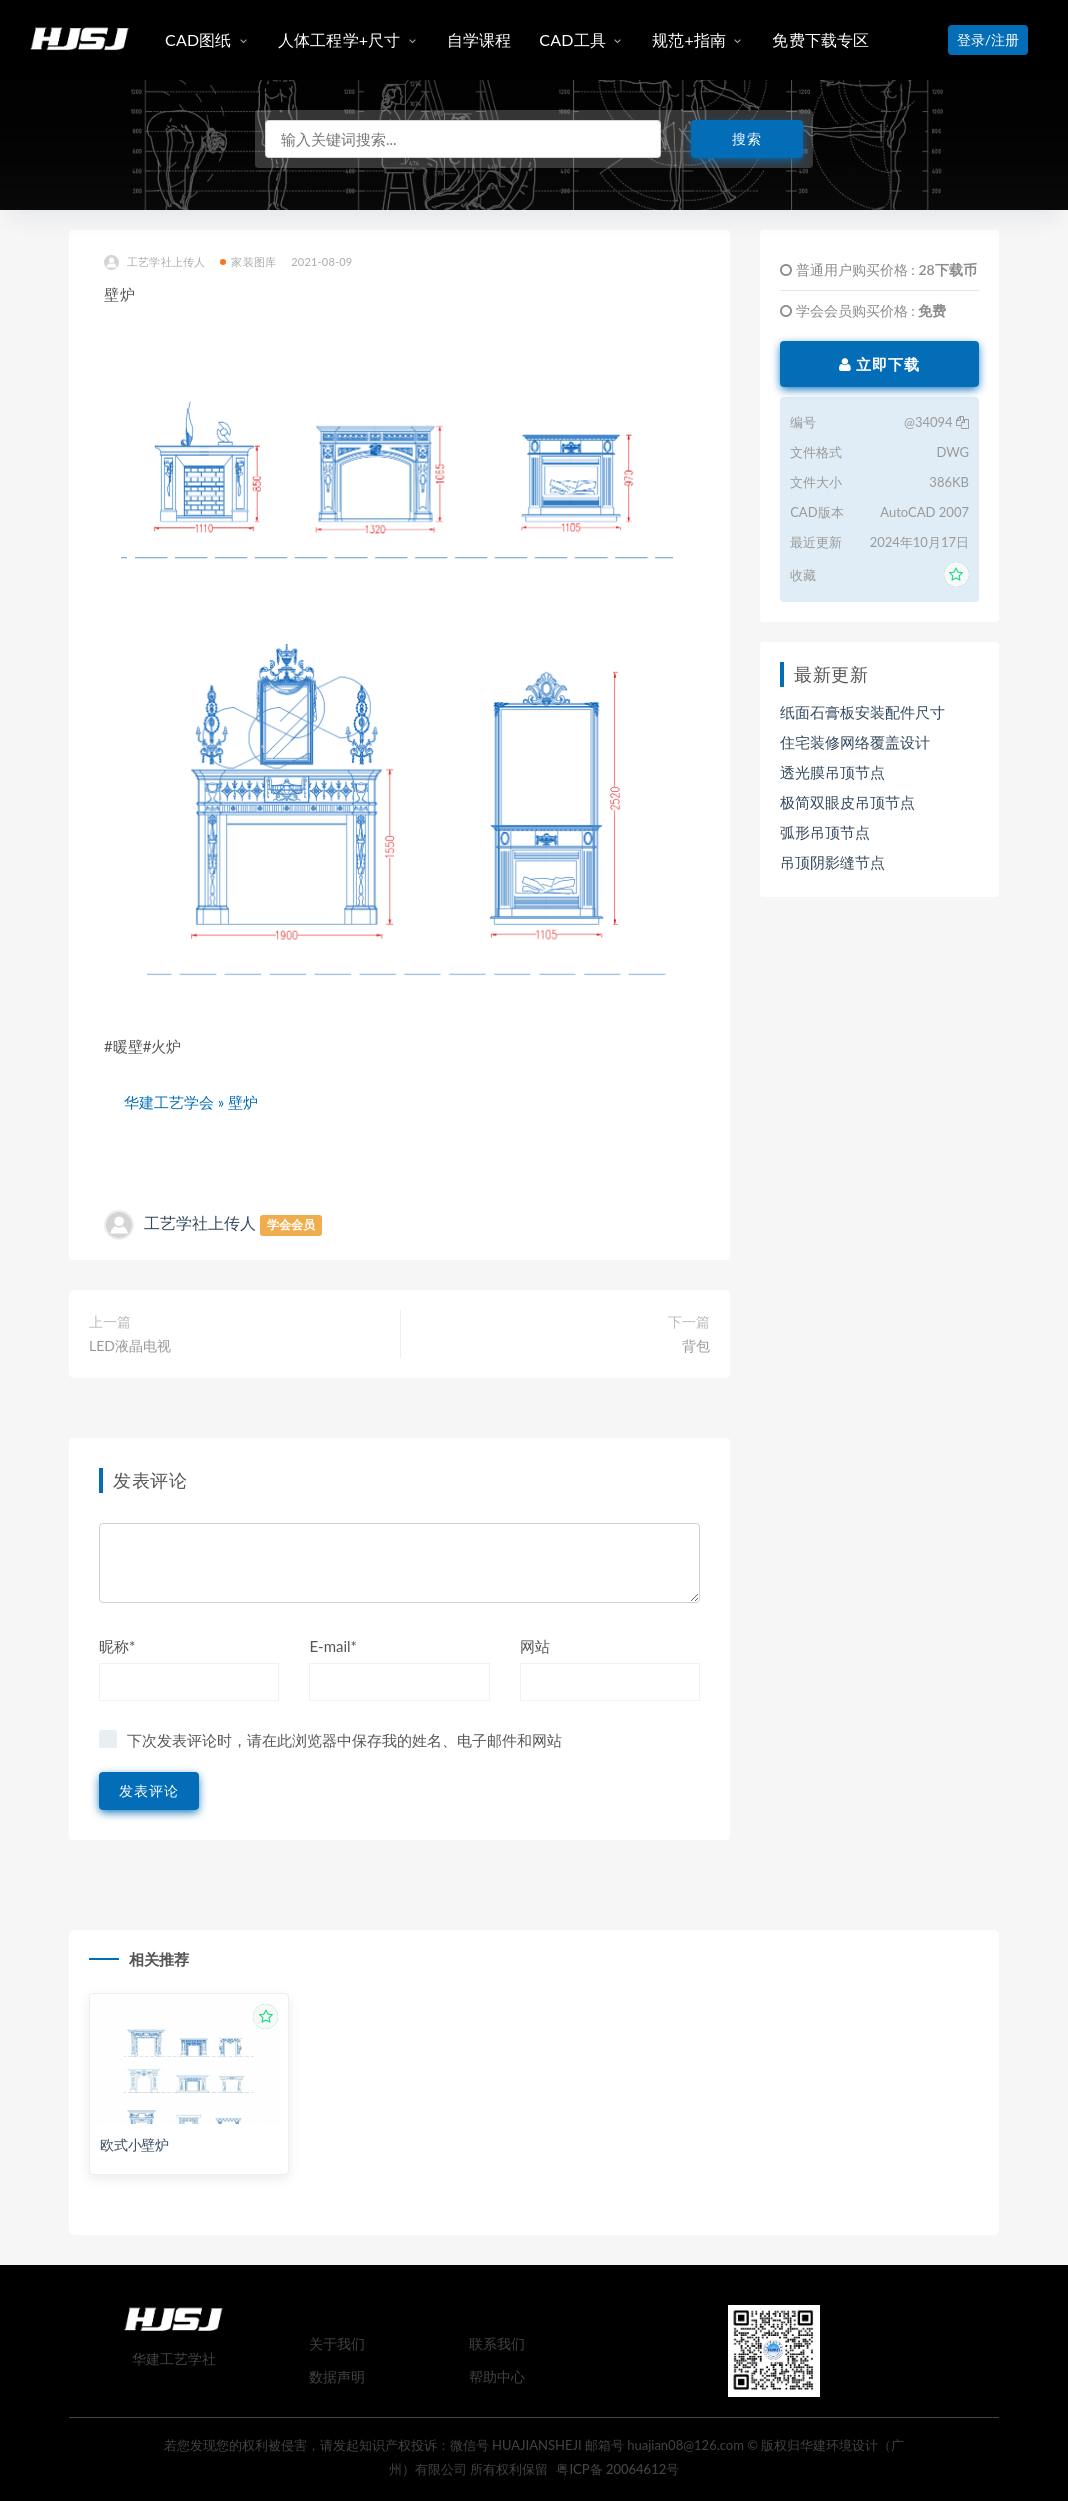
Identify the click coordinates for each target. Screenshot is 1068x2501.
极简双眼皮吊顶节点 (847, 802)
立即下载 (880, 364)
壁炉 (243, 1102)
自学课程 (479, 39)
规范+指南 (689, 39)
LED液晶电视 (130, 1345)
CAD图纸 (198, 39)
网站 (535, 1646)
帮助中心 (497, 2376)
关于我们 (337, 2343)
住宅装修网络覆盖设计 (855, 742)
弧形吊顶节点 (825, 832)
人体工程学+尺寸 (339, 39)
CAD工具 (572, 39)
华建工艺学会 (169, 1102)
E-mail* (333, 1646)
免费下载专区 (820, 39)
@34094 (936, 422)
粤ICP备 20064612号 (617, 2469)
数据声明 (337, 2376)
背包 (696, 1345)
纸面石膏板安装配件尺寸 (862, 712)
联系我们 (497, 2343)
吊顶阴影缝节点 (832, 862)
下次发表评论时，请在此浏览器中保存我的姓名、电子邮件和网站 (344, 1740)
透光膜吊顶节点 (832, 772)
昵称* (117, 1646)
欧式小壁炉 (134, 2144)
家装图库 (248, 261)
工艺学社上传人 (154, 262)
